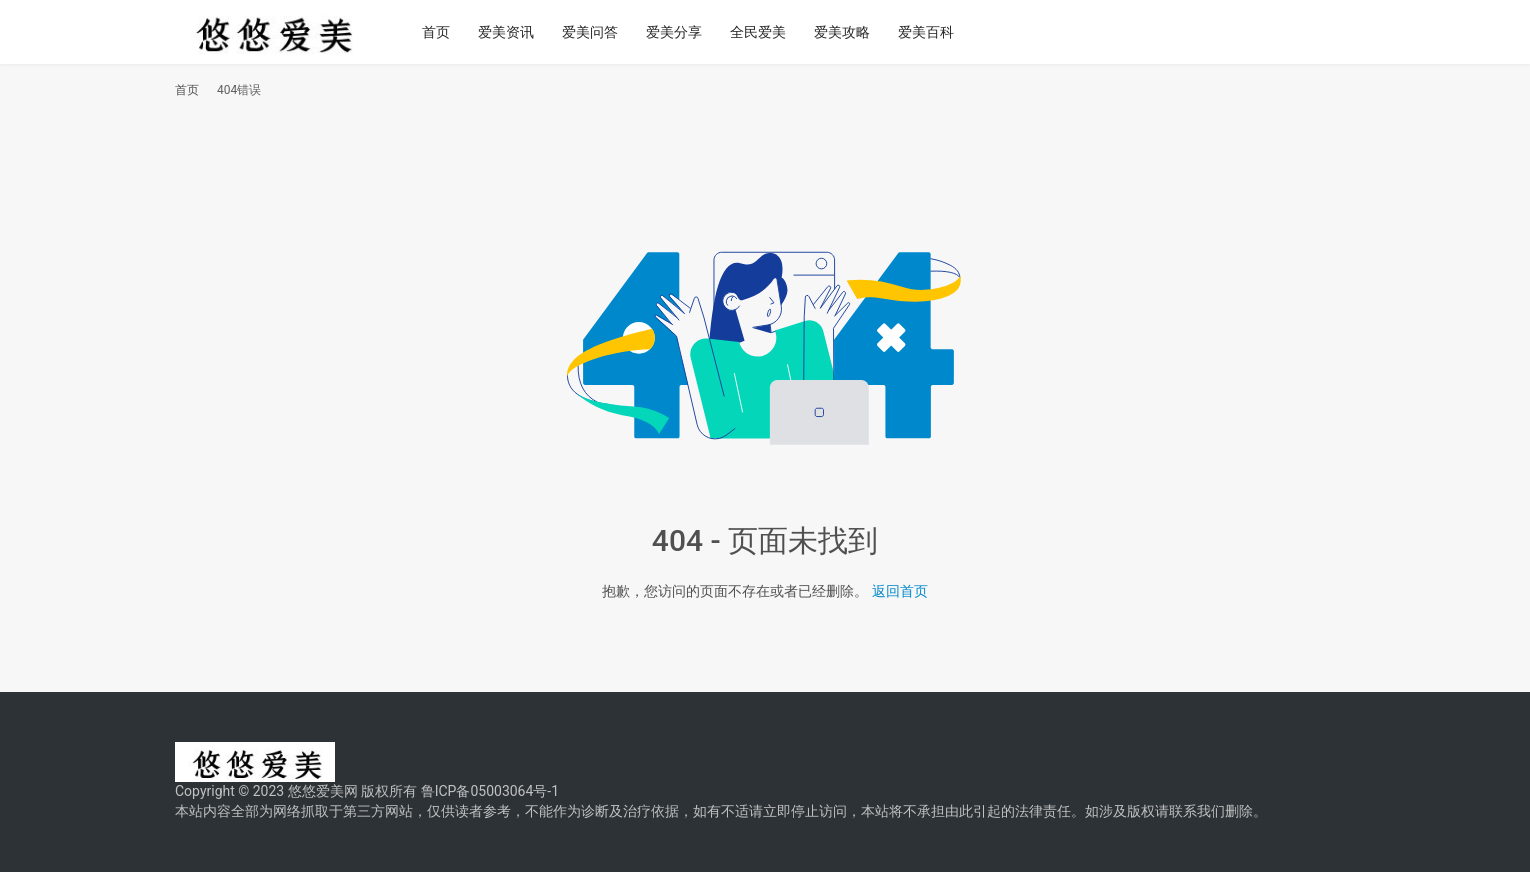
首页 (443, 32)
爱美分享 (681, 32)
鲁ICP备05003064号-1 (490, 791)
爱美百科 (933, 32)
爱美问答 (597, 32)
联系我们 (1197, 811)
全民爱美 (765, 32)
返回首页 (900, 591)
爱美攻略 (849, 32)
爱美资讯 (513, 32)
